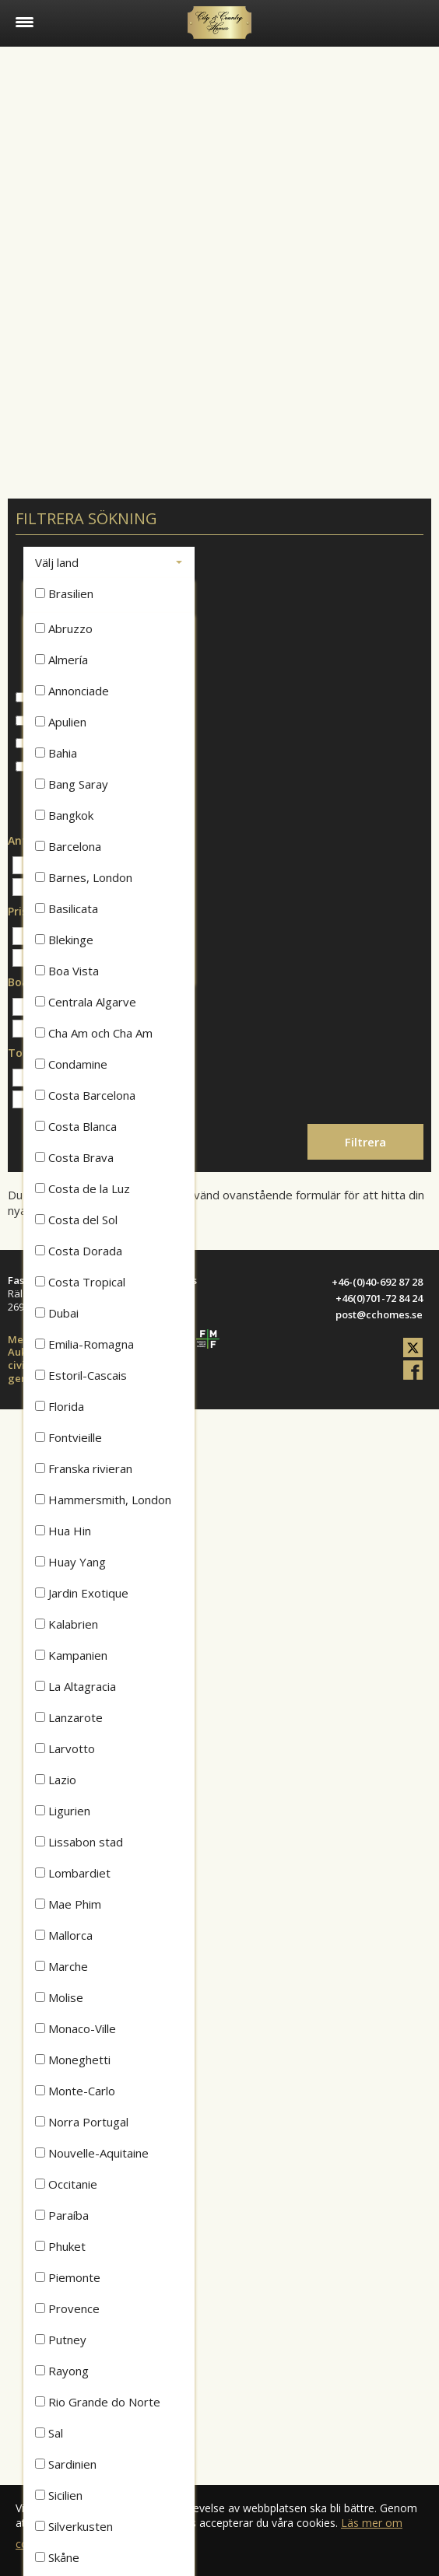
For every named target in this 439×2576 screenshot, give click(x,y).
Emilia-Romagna (84, 1344)
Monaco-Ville (75, 2028)
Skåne (57, 2557)
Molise (59, 1997)
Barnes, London (83, 877)
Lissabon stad (79, 1842)
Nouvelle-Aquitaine (92, 2153)
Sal (49, 2433)
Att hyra (44, 767)
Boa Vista (67, 970)
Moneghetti (73, 2059)
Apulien (60, 722)
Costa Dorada (78, 1250)
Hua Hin (63, 1530)
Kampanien (71, 1655)
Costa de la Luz (82, 1188)
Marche (61, 1966)
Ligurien (62, 1810)
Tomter (43, 744)
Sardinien (66, 2464)
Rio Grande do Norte (97, 2402)
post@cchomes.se (379, 1314)
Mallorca (64, 1935)
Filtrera (365, 1142)
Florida (59, 1406)
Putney (60, 2339)
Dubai (57, 1313)
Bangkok (64, 815)
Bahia (56, 753)
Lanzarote (69, 1717)
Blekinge (64, 939)
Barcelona (68, 846)
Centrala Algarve (85, 1002)
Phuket (60, 2246)
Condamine (71, 1064)
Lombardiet (73, 1873)
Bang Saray (71, 784)
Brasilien (64, 593)
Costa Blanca (76, 1126)
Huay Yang (70, 1562)
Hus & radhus (59, 698)
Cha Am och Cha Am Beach (94, 1036)
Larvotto (65, 1748)
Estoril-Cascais (81, 1375)
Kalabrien (66, 1624)
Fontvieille (68, 1437)
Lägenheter (53, 721)
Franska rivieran (83, 1468)
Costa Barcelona (85, 1095)
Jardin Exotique (81, 1593)
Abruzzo (64, 628)
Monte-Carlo (75, 2090)
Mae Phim (68, 1904)
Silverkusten (74, 2526)
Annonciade (72, 690)
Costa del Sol (76, 1219)
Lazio (55, 1779)
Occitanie (66, 2184)
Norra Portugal (81, 2122)
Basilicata (66, 908)
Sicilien (59, 2495)
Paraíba (62, 2215)
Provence (67, 2308)
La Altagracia (75, 1686)
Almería (61, 659)
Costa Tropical (80, 1282)
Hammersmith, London (103, 1499)
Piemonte (67, 2277)
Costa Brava (74, 1157)
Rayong (62, 2370)
